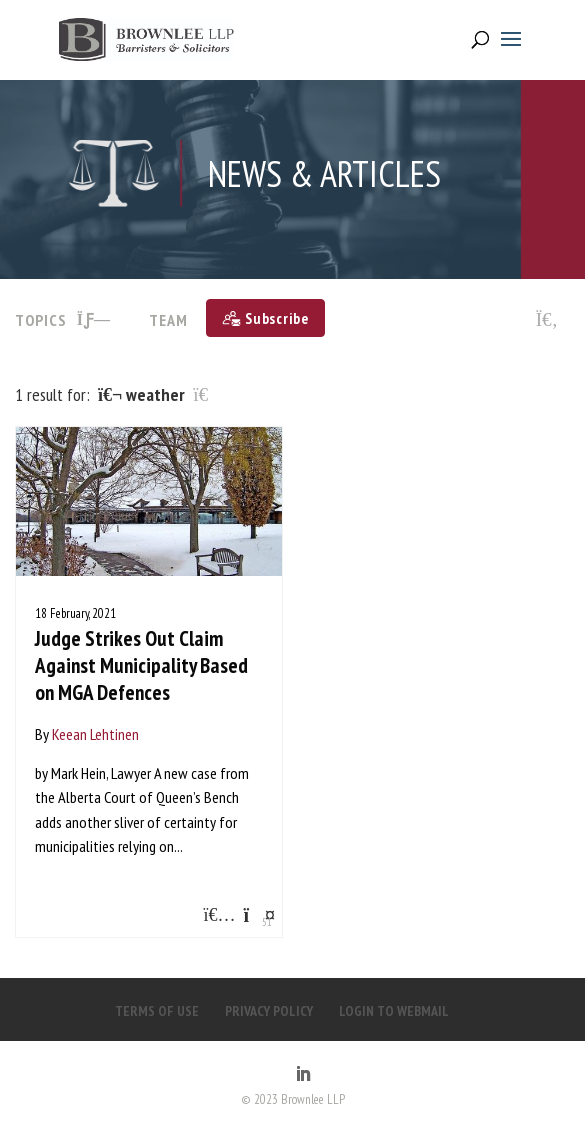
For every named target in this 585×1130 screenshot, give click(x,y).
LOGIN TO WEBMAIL (394, 1011)
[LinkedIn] (303, 1075)
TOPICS (63, 320)
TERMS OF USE (157, 1011)
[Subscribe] (265, 318)
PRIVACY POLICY (269, 1011)
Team (168, 320)
